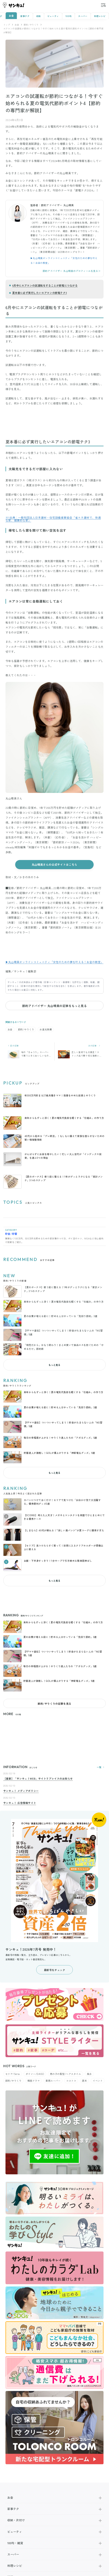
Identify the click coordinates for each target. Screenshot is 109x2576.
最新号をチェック (54, 1970)
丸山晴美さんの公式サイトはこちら (54, 864)
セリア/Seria (12, 2074)
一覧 (101, 1767)
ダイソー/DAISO (35, 2074)
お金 (11, 15)
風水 (89, 2074)
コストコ (71, 2080)
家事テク (24, 16)
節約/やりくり (31, 24)
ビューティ (53, 16)
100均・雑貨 (54, 2543)
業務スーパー (53, 2080)
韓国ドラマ (33, 2080)
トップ (6, 24)
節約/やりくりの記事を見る (54, 1703)
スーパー (82, 16)
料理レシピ (100, 16)
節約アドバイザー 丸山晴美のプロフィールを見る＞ (72, 271)
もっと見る (54, 1365)
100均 (68, 16)
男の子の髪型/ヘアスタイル (65, 2074)
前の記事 (13, 1046)
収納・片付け (54, 2520)
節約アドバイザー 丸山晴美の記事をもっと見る (54, 1006)
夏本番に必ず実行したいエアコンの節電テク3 (39, 293)
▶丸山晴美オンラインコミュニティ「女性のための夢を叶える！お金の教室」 (63, 260)
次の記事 (94, 1046)
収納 (38, 16)
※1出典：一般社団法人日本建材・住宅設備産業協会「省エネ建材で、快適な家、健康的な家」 (53, 519)
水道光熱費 (46, 1029)
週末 (84, 2080)
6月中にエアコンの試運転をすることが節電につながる (45, 285)
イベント (98, 2080)
